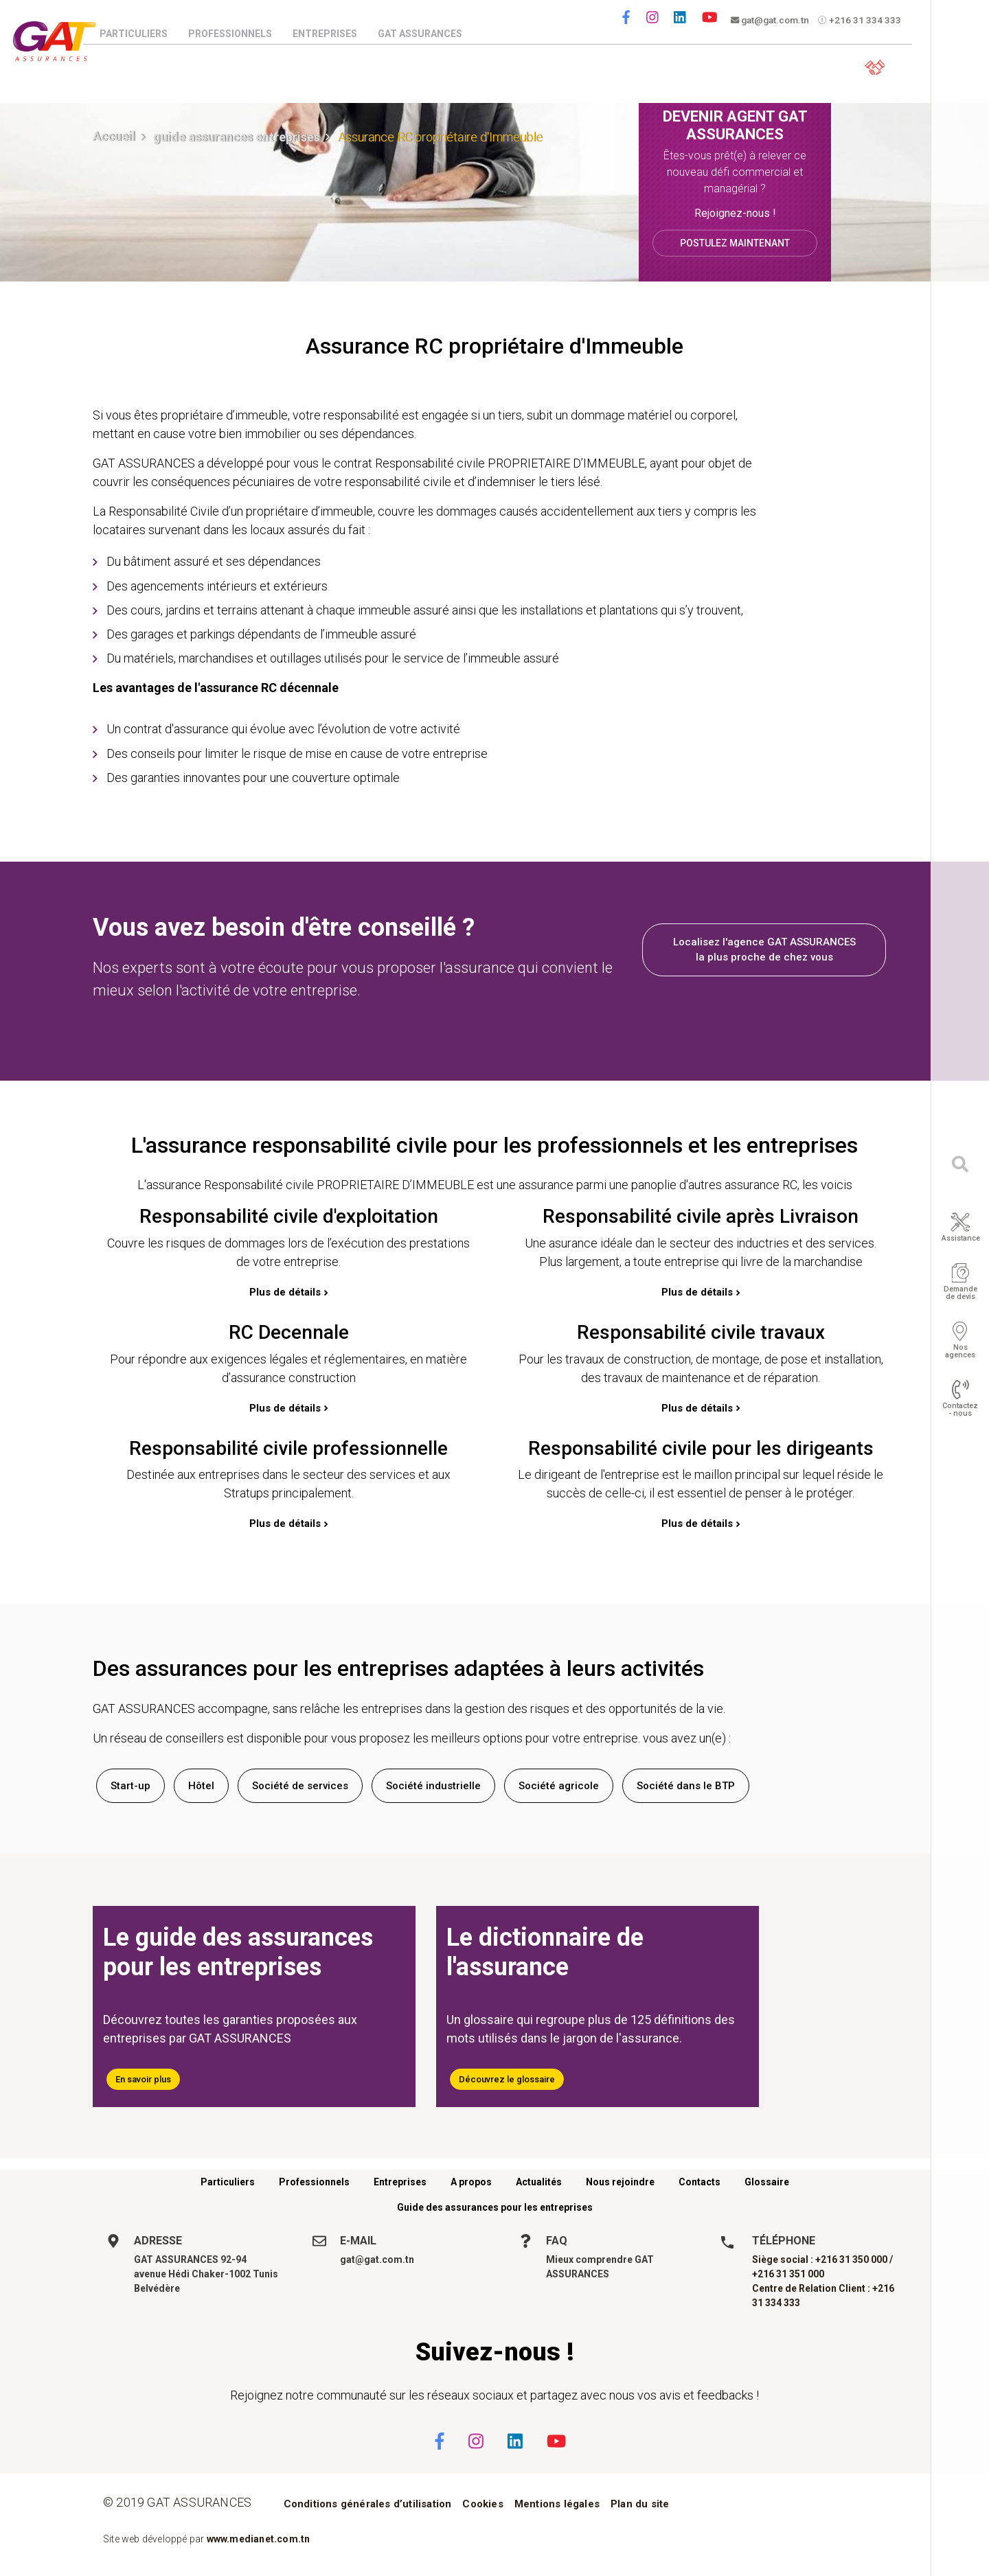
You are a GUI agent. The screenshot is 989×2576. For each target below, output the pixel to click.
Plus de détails (285, 1292)
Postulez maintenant (735, 242)
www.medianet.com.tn (258, 2538)
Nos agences (960, 1351)
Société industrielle (433, 1786)
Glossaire (766, 2181)
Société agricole (559, 1786)
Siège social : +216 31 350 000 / (822, 2259)
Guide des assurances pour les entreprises (495, 2207)
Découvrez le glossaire (507, 2079)
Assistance (961, 1238)
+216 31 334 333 (865, 20)
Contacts (699, 2181)
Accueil (114, 136)
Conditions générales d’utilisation (368, 2504)
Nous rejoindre (620, 2181)
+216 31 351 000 (788, 2273)
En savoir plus (143, 2079)
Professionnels (243, 33)
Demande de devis (960, 1293)
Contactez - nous (960, 1409)
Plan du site (640, 2504)
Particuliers (147, 33)
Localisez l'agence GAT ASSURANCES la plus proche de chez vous (764, 950)
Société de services (300, 1786)
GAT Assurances (433, 33)
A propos (471, 2181)
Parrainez (776, 66)
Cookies (482, 2504)
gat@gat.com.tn (773, 20)
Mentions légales (557, 2504)
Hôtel (201, 1786)
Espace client (873, 66)
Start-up (130, 1786)
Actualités (539, 2181)
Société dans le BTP (686, 1786)
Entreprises (338, 33)
